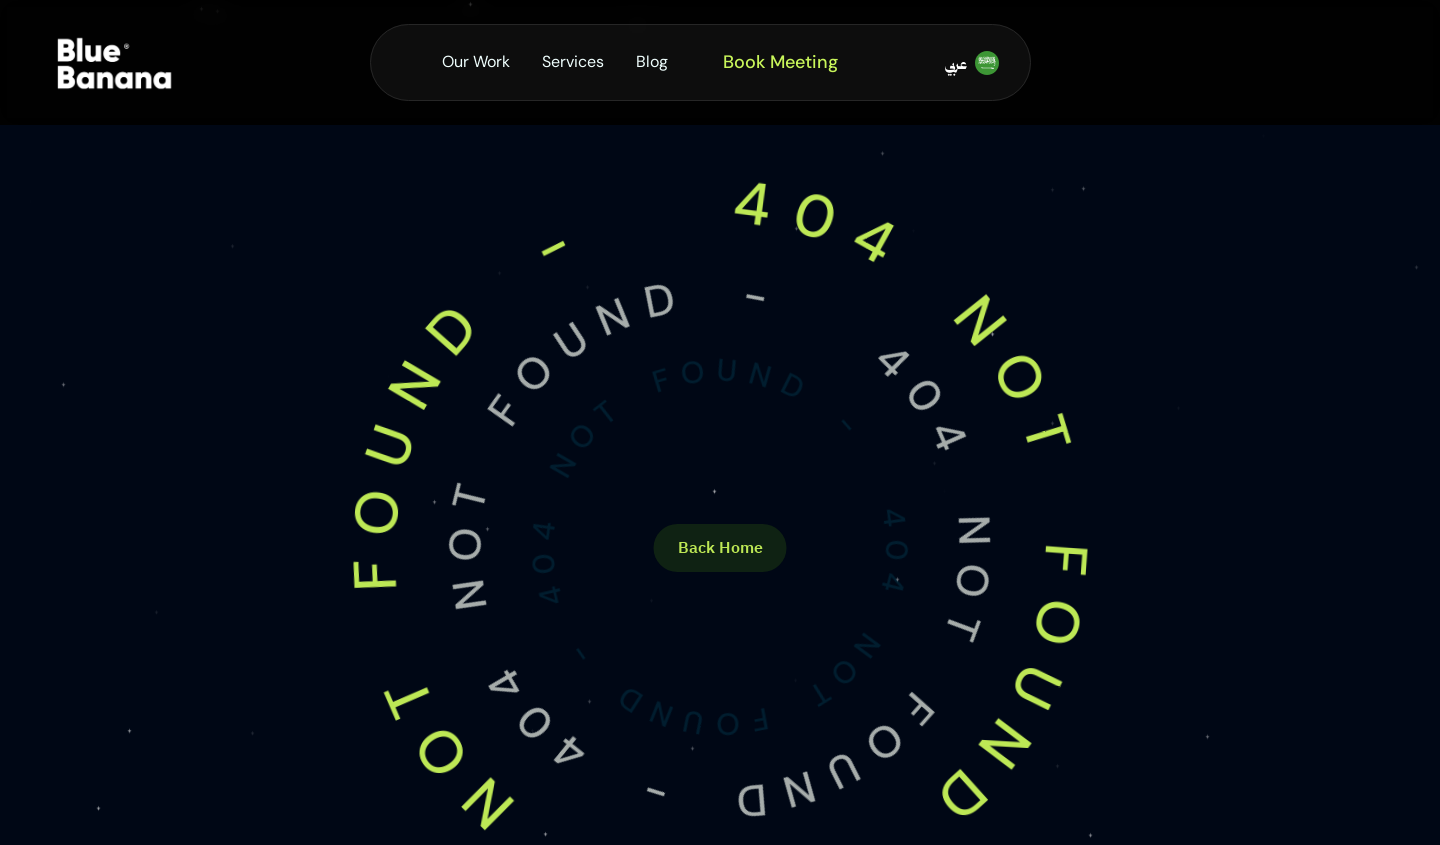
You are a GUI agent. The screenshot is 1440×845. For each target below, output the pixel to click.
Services (573, 61)
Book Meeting (780, 62)
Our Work (476, 61)
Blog (652, 61)
